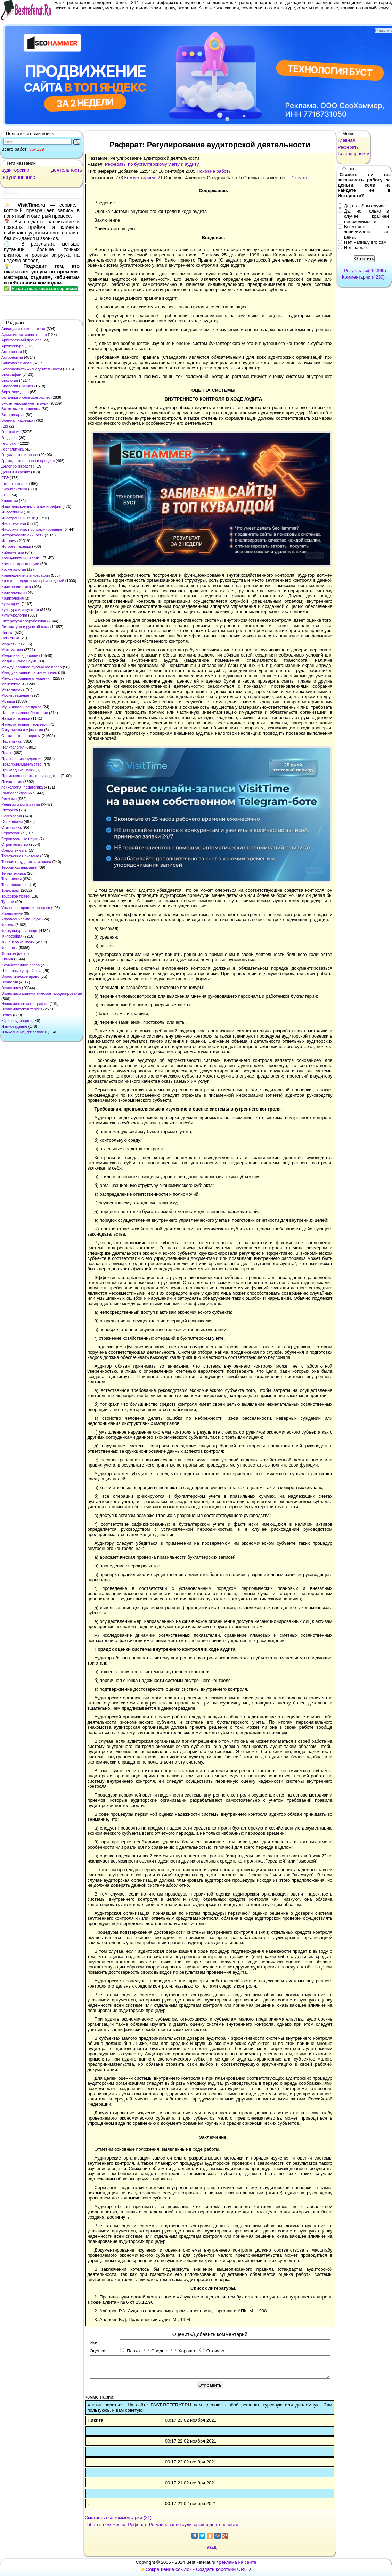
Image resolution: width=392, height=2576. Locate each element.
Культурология (14, 615)
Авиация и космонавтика (23, 329)
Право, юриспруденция (21, 759)
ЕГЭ (5, 478)
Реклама (9, 798)
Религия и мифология (20, 804)
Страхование (13, 833)
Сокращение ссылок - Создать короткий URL (196, 2569)
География (11, 432)
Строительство (14, 844)
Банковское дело (16, 363)
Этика (6, 1015)
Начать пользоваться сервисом (44, 288)
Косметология (13, 569)
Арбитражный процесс (21, 340)
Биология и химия (17, 386)
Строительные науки (19, 839)
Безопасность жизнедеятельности (31, 369)
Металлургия (13, 690)
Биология (9, 380)
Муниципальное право (21, 707)
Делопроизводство (18, 466)
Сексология (11, 816)
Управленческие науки (21, 919)
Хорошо (183, 2350)
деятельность (66, 170)
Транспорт (10, 890)
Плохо (130, 2350)
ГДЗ (4, 426)
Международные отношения (26, 678)
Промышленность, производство (30, 776)
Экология (9, 982)
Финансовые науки (18, 942)
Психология (11, 781)
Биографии (11, 374)
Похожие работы (214, 171)
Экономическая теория (21, 1009)
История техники (16, 546)
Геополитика (12, 449)
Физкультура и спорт (19, 930)
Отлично (211, 2350)
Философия (11, 936)
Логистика (10, 638)
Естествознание (15, 483)
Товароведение (15, 885)
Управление (12, 913)
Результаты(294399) (365, 270)
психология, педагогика (22, 787)
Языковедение (14, 1026)
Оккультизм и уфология (22, 730)
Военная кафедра (17, 420)
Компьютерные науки (20, 564)
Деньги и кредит (15, 472)
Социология (12, 821)
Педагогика (11, 741)
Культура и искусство (20, 610)
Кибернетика (12, 552)
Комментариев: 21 (143, 177)
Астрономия (12, 357)
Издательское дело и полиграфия (31, 506)
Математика (12, 649)
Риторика (9, 810)
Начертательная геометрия (25, 724)
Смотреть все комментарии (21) (118, 2517)
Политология (12, 747)
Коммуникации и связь (21, 558)
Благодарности (353, 153)
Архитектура (12, 346)
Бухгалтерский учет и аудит (25, 403)
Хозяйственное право (20, 965)
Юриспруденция (15, 1020)
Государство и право (19, 455)
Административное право (24, 334)
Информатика (13, 523)
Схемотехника (14, 850)
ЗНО (5, 495)
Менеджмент (12, 684)
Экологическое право (20, 976)
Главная (346, 140)
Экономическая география (25, 1003)
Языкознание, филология (24, 1032)
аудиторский (15, 170)
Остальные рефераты (21, 736)
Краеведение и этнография (25, 575)
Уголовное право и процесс (25, 908)
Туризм (7, 902)
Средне (155, 2350)
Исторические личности (22, 535)
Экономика (11, 988)
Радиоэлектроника (17, 793)
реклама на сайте (237, 2562)
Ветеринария (13, 415)
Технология (11, 879)
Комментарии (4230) (363, 277)
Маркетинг (10, 644)
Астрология (11, 351)
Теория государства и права (26, 862)
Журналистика (14, 489)
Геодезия (9, 438)
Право (7, 753)
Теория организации (19, 867)
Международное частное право (29, 672)
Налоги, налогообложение (24, 713)
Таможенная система (20, 856)
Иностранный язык (18, 518)
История (8, 541)
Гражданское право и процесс (28, 461)
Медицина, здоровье (19, 655)
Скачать (299, 177)
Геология (9, 443)
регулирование (18, 177)
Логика (7, 632)
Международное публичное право (31, 667)
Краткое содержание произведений (32, 581)
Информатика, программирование (31, 529)
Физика (7, 925)
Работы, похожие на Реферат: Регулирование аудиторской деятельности (161, 2524)
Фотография (12, 953)
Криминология (14, 592)
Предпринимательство (21, 764)
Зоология (9, 500)
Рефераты (349, 147)
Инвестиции (12, 512)
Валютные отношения (20, 409)
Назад (209, 2547)
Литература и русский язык (25, 627)
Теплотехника (13, 873)
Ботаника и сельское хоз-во (25, 397)
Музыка (8, 701)
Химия (7, 959)
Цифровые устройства (21, 970)
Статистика (11, 827)
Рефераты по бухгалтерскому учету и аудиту (152, 164)
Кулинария (11, 604)
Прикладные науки (18, 770)
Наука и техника (15, 718)
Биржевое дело (15, 392)
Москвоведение (15, 695)
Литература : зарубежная (23, 621)
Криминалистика (16, 587)
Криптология (12, 598)
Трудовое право (15, 896)
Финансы (9, 948)
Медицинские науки (18, 661)
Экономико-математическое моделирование (41, 993)
